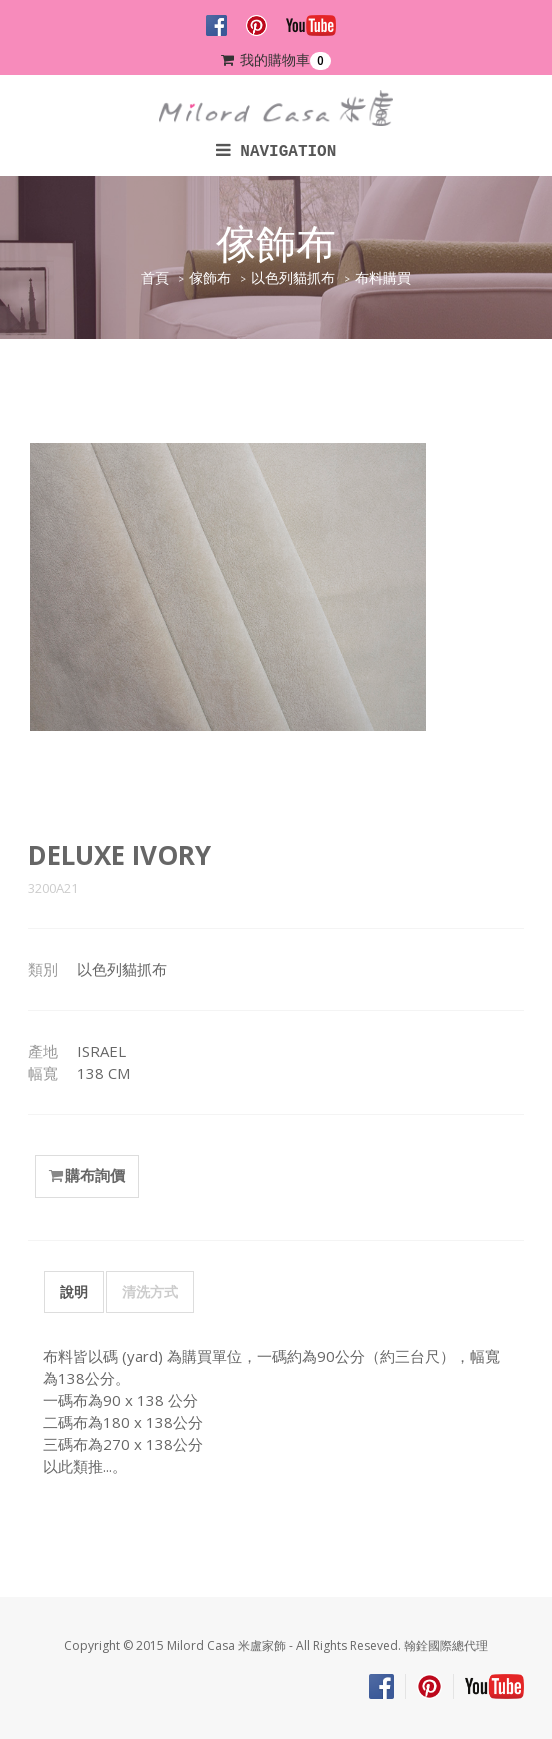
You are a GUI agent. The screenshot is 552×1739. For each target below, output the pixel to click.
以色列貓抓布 (293, 278)
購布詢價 (87, 1176)
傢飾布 (210, 278)
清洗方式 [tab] (150, 1291)
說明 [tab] (74, 1291)
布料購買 (383, 278)
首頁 (155, 278)
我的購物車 (276, 60)
